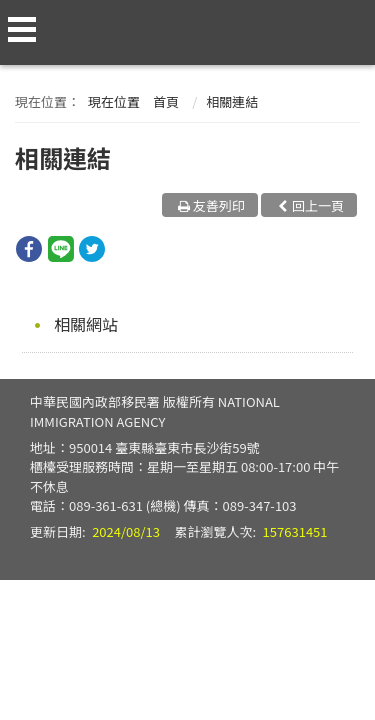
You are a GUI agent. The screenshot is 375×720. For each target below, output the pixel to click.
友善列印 (219, 205)
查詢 (348, 22)
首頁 (166, 101)
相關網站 (86, 324)
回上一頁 (318, 205)
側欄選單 (22, 29)
